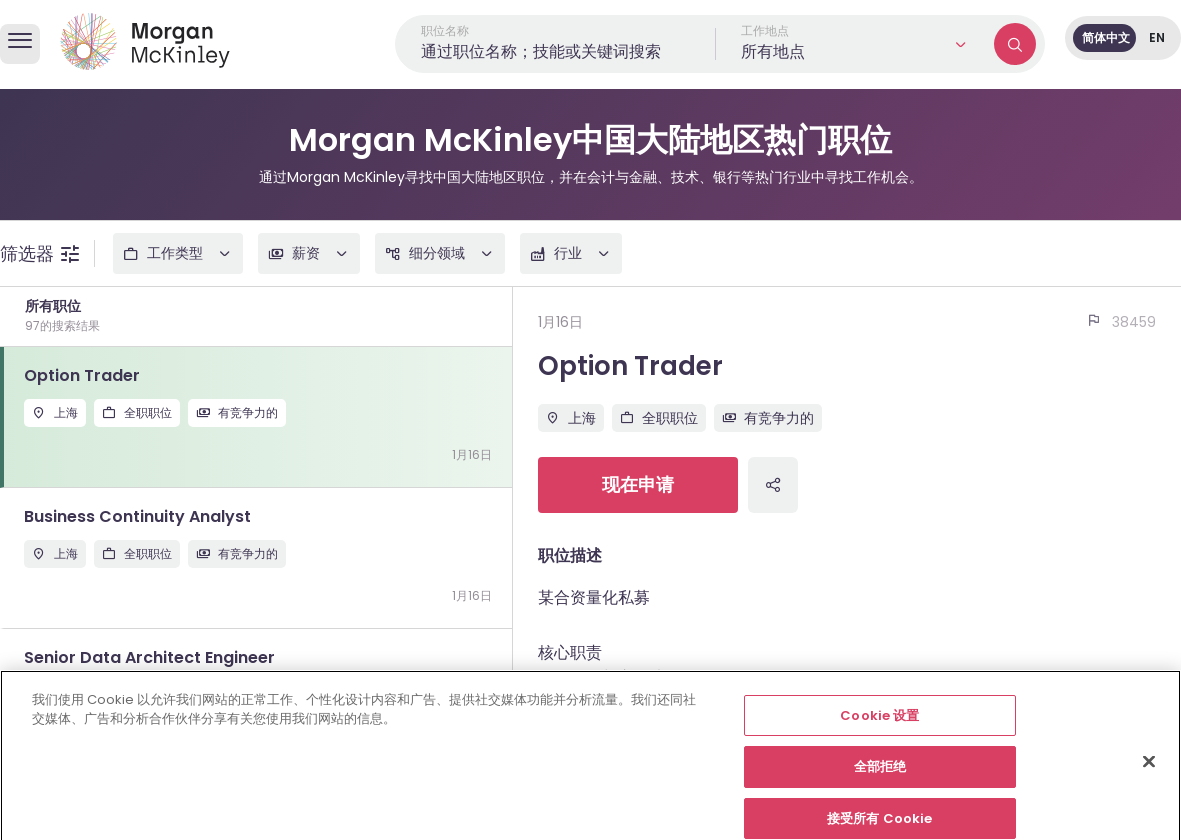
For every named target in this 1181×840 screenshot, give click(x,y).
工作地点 (765, 30)
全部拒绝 (880, 782)
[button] (855, 44)
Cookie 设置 (879, 730)
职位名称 (445, 30)
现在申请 (638, 484)
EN (1157, 37)
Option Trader (630, 366)
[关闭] (1149, 776)
